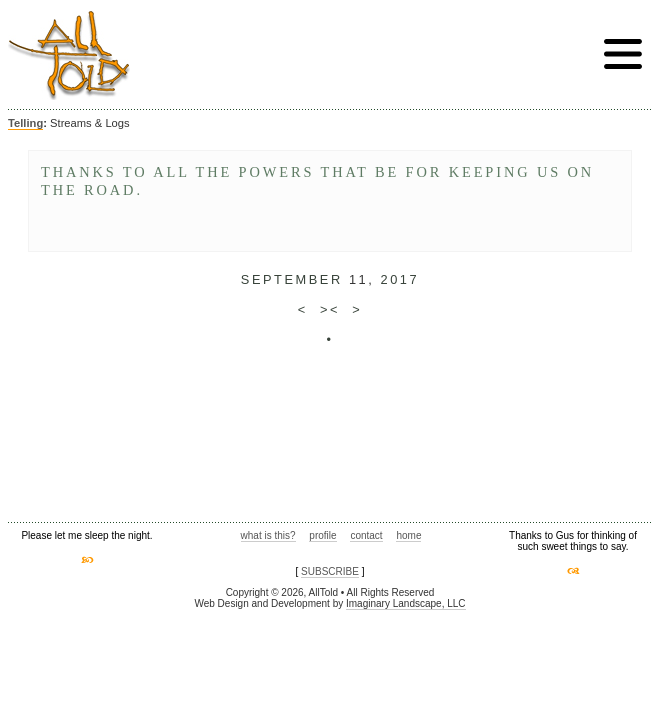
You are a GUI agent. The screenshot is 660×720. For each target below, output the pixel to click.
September (292, 279)
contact (366, 535)
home (408, 535)
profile (322, 535)
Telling (25, 123)
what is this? (268, 535)
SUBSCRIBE (330, 571)
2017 (399, 279)
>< (330, 309)
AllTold (69, 55)
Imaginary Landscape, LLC (406, 603)
